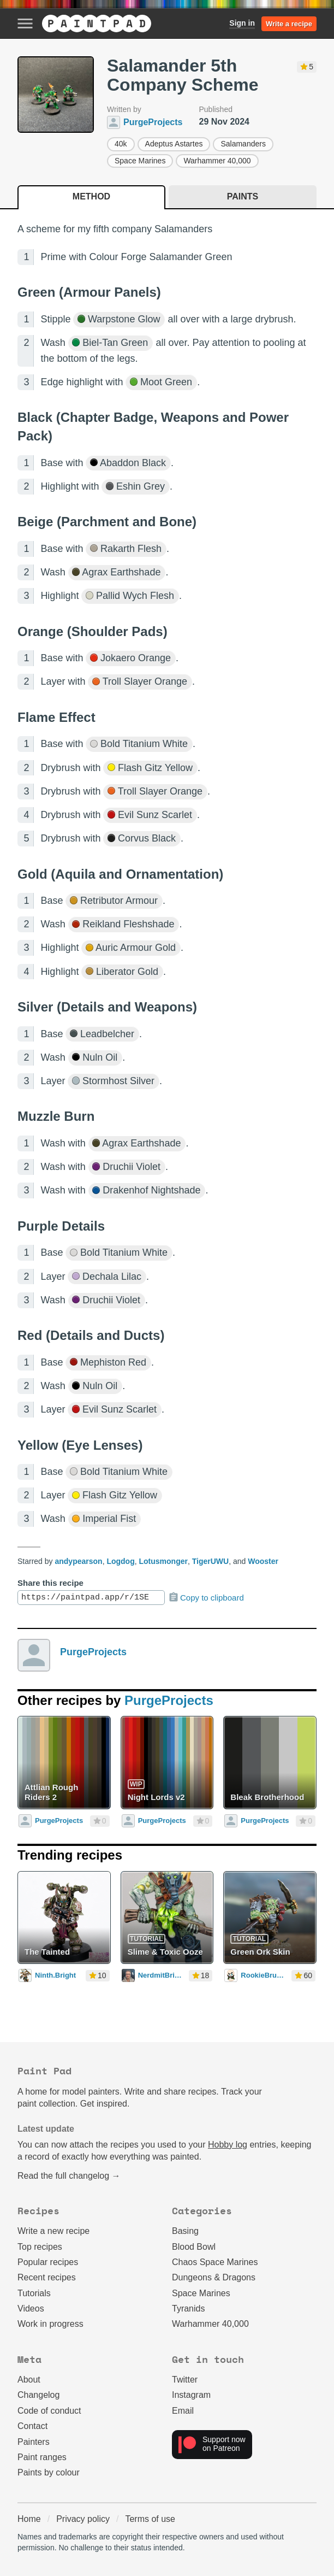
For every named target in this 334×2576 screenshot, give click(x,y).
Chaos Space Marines (215, 2262)
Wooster (263, 1561)
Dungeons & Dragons (213, 2277)
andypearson (78, 1561)
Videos (30, 2308)
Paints (242, 196)
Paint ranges (42, 2457)
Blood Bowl (194, 2246)
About (28, 2379)
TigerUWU (210, 1561)
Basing (185, 2231)
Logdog (120, 1561)
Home (29, 2519)
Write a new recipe (53, 2231)
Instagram (191, 2394)
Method (91, 196)
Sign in (242, 23)
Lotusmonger (163, 1561)
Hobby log (227, 2144)
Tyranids (188, 2308)
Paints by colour (48, 2472)
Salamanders (243, 143)
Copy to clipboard (206, 1597)
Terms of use (150, 2519)
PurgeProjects (93, 1651)
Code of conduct (49, 2410)
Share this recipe (50, 1582)
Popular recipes (47, 2262)
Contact (32, 2426)
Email (183, 2410)
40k (121, 143)
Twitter (185, 2379)
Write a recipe (289, 24)
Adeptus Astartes (174, 143)
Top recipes (39, 2246)
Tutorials (34, 2293)
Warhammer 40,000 (216, 160)
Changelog (38, 2394)
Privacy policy (83, 2519)
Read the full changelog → (69, 2175)
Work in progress (50, 2323)
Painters (33, 2441)
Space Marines (140, 160)
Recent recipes (46, 2277)
